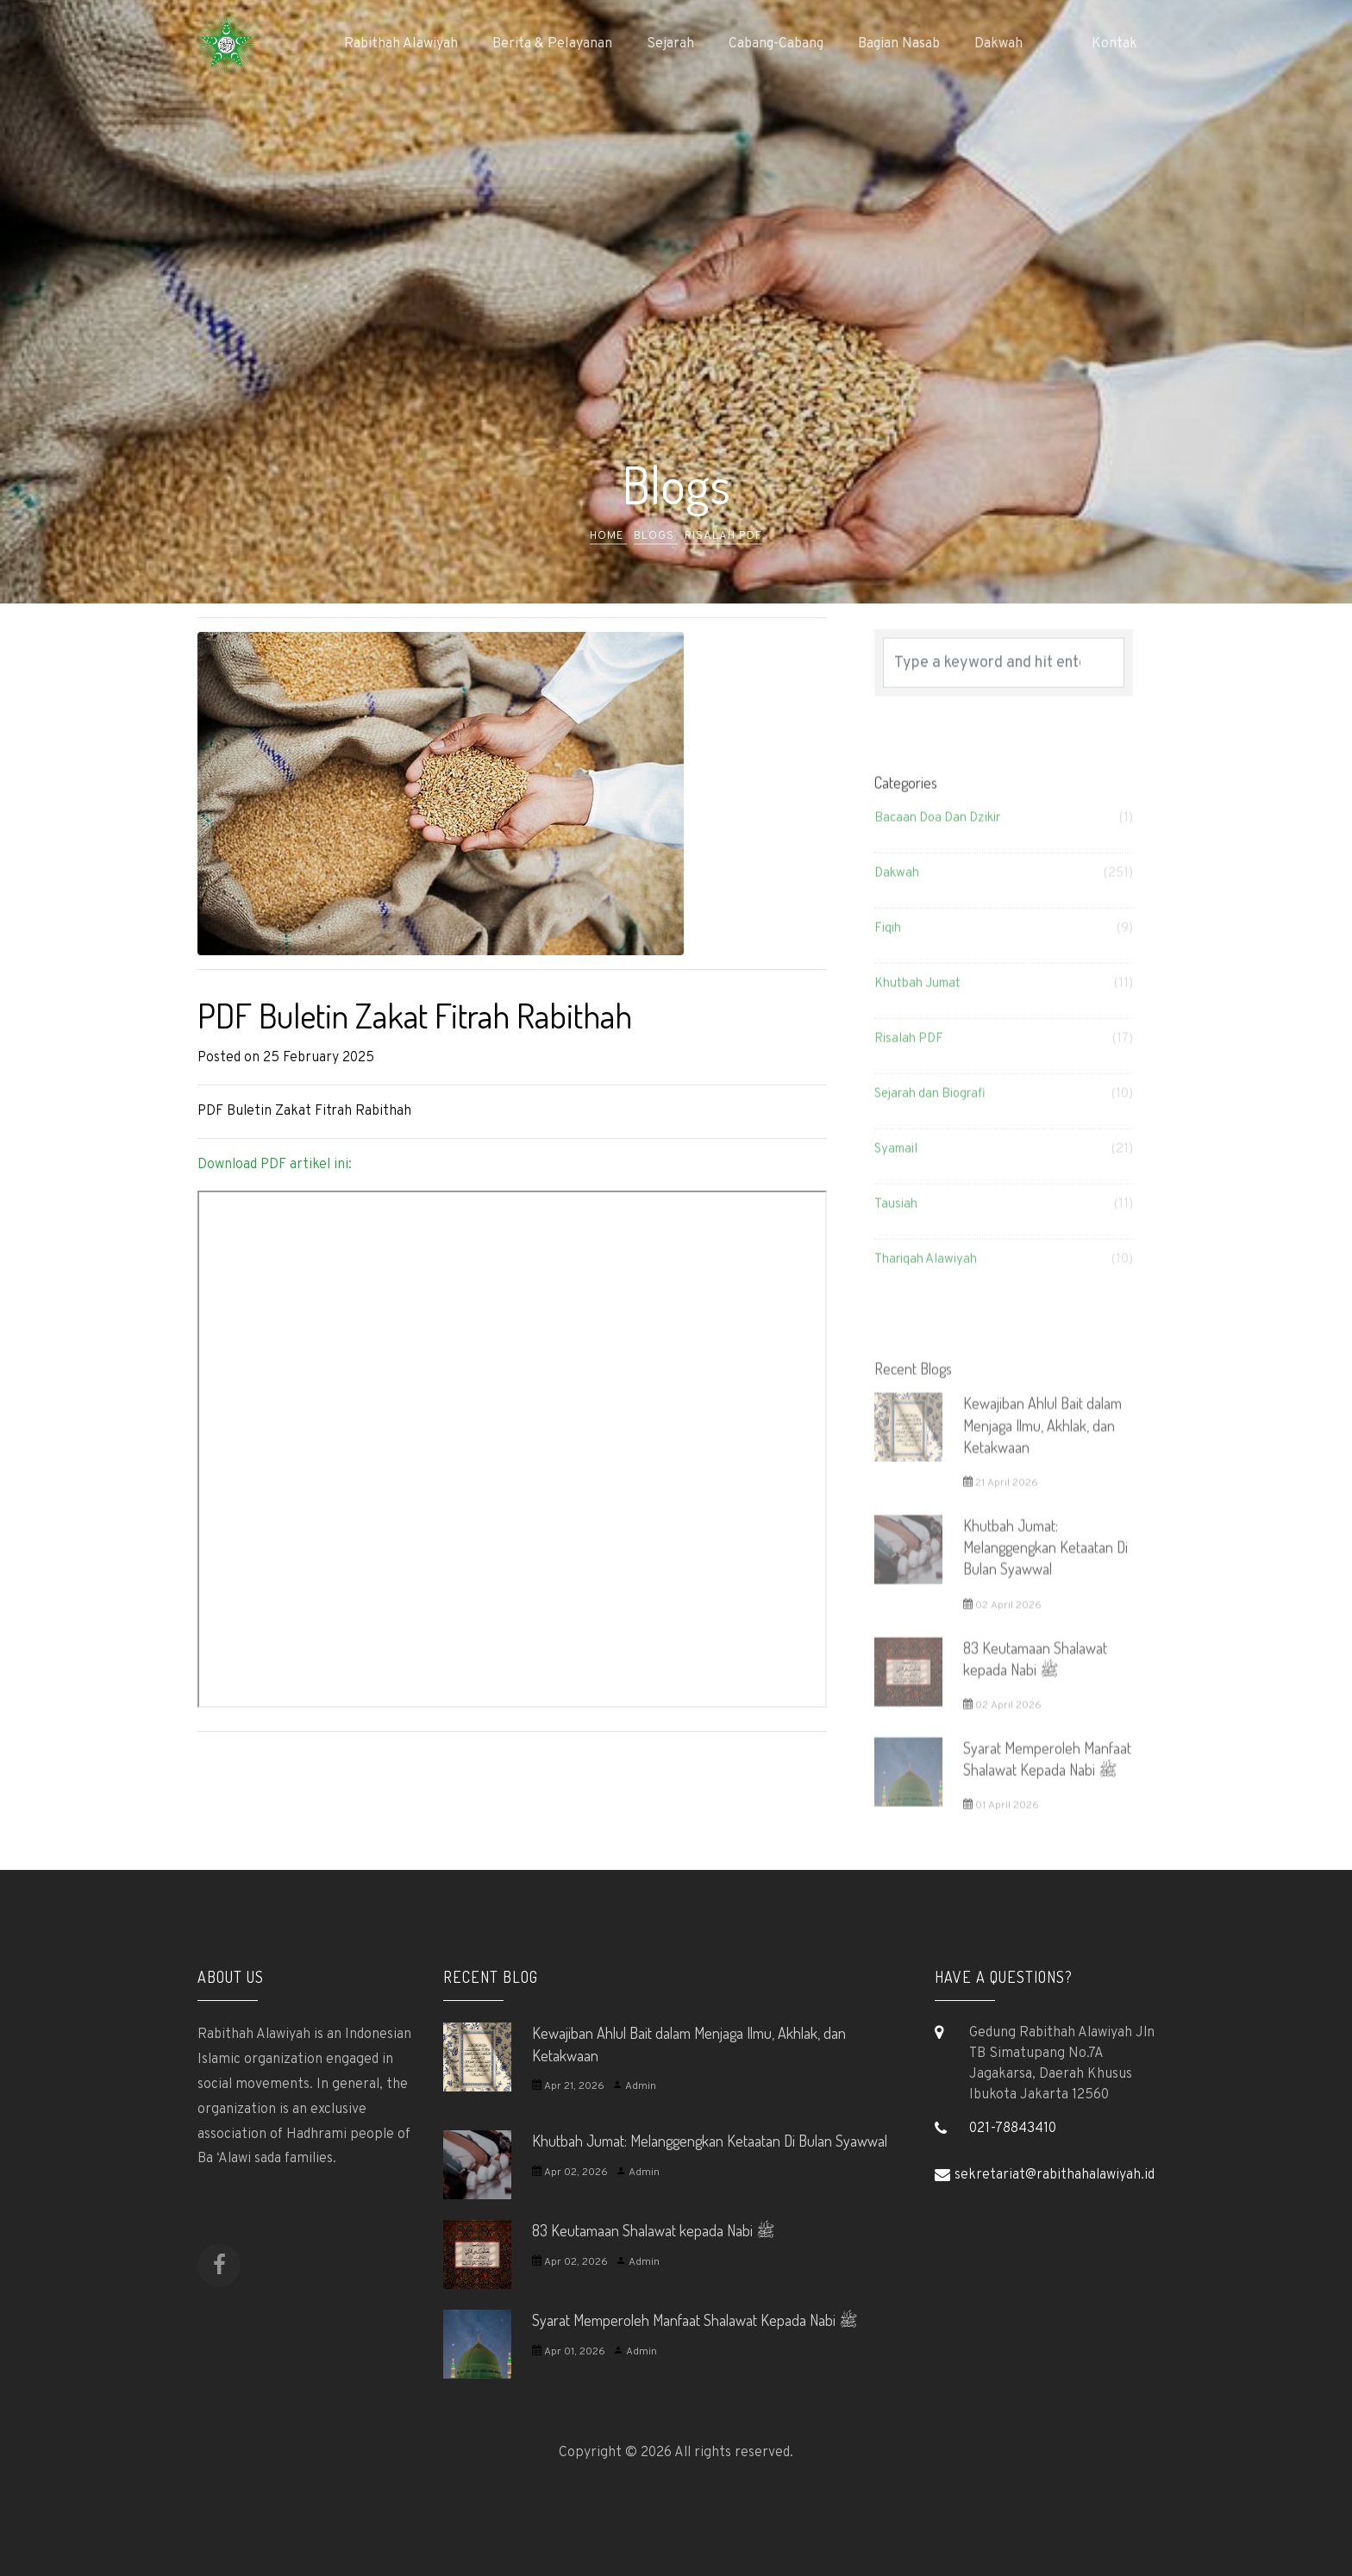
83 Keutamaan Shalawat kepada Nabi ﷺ (653, 2230)
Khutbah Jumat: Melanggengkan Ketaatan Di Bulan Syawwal (709, 2140)
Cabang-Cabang (776, 44)
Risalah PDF (723, 536)
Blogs (656, 536)
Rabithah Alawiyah (401, 44)
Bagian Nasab (899, 44)
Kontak (1114, 44)
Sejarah (670, 44)
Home (608, 536)
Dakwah (998, 44)
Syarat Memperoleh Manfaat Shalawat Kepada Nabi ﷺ (695, 2319)
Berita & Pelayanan (552, 44)
